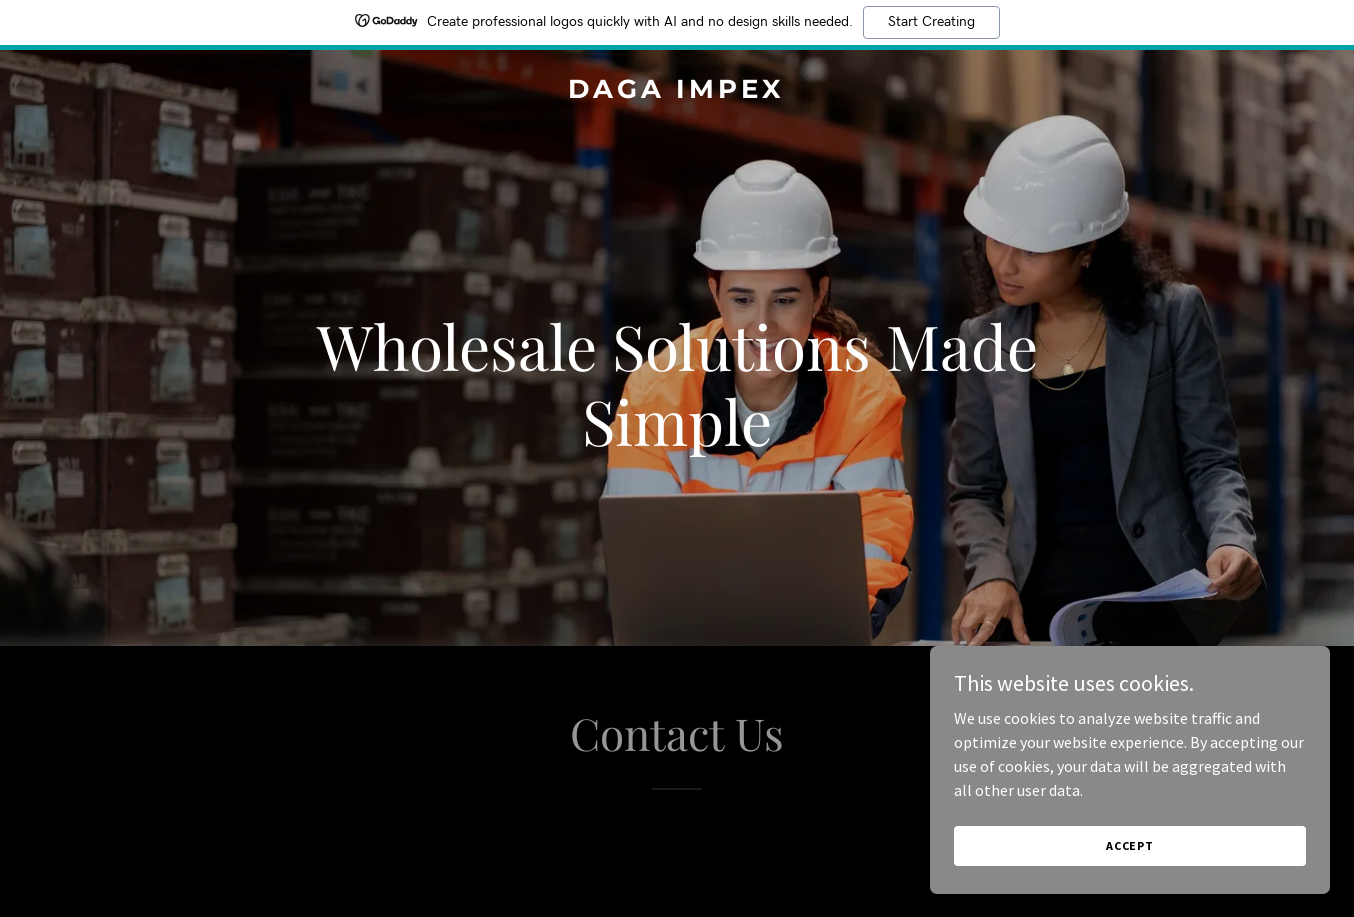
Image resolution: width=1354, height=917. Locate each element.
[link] (677, 92)
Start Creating (931, 22)
